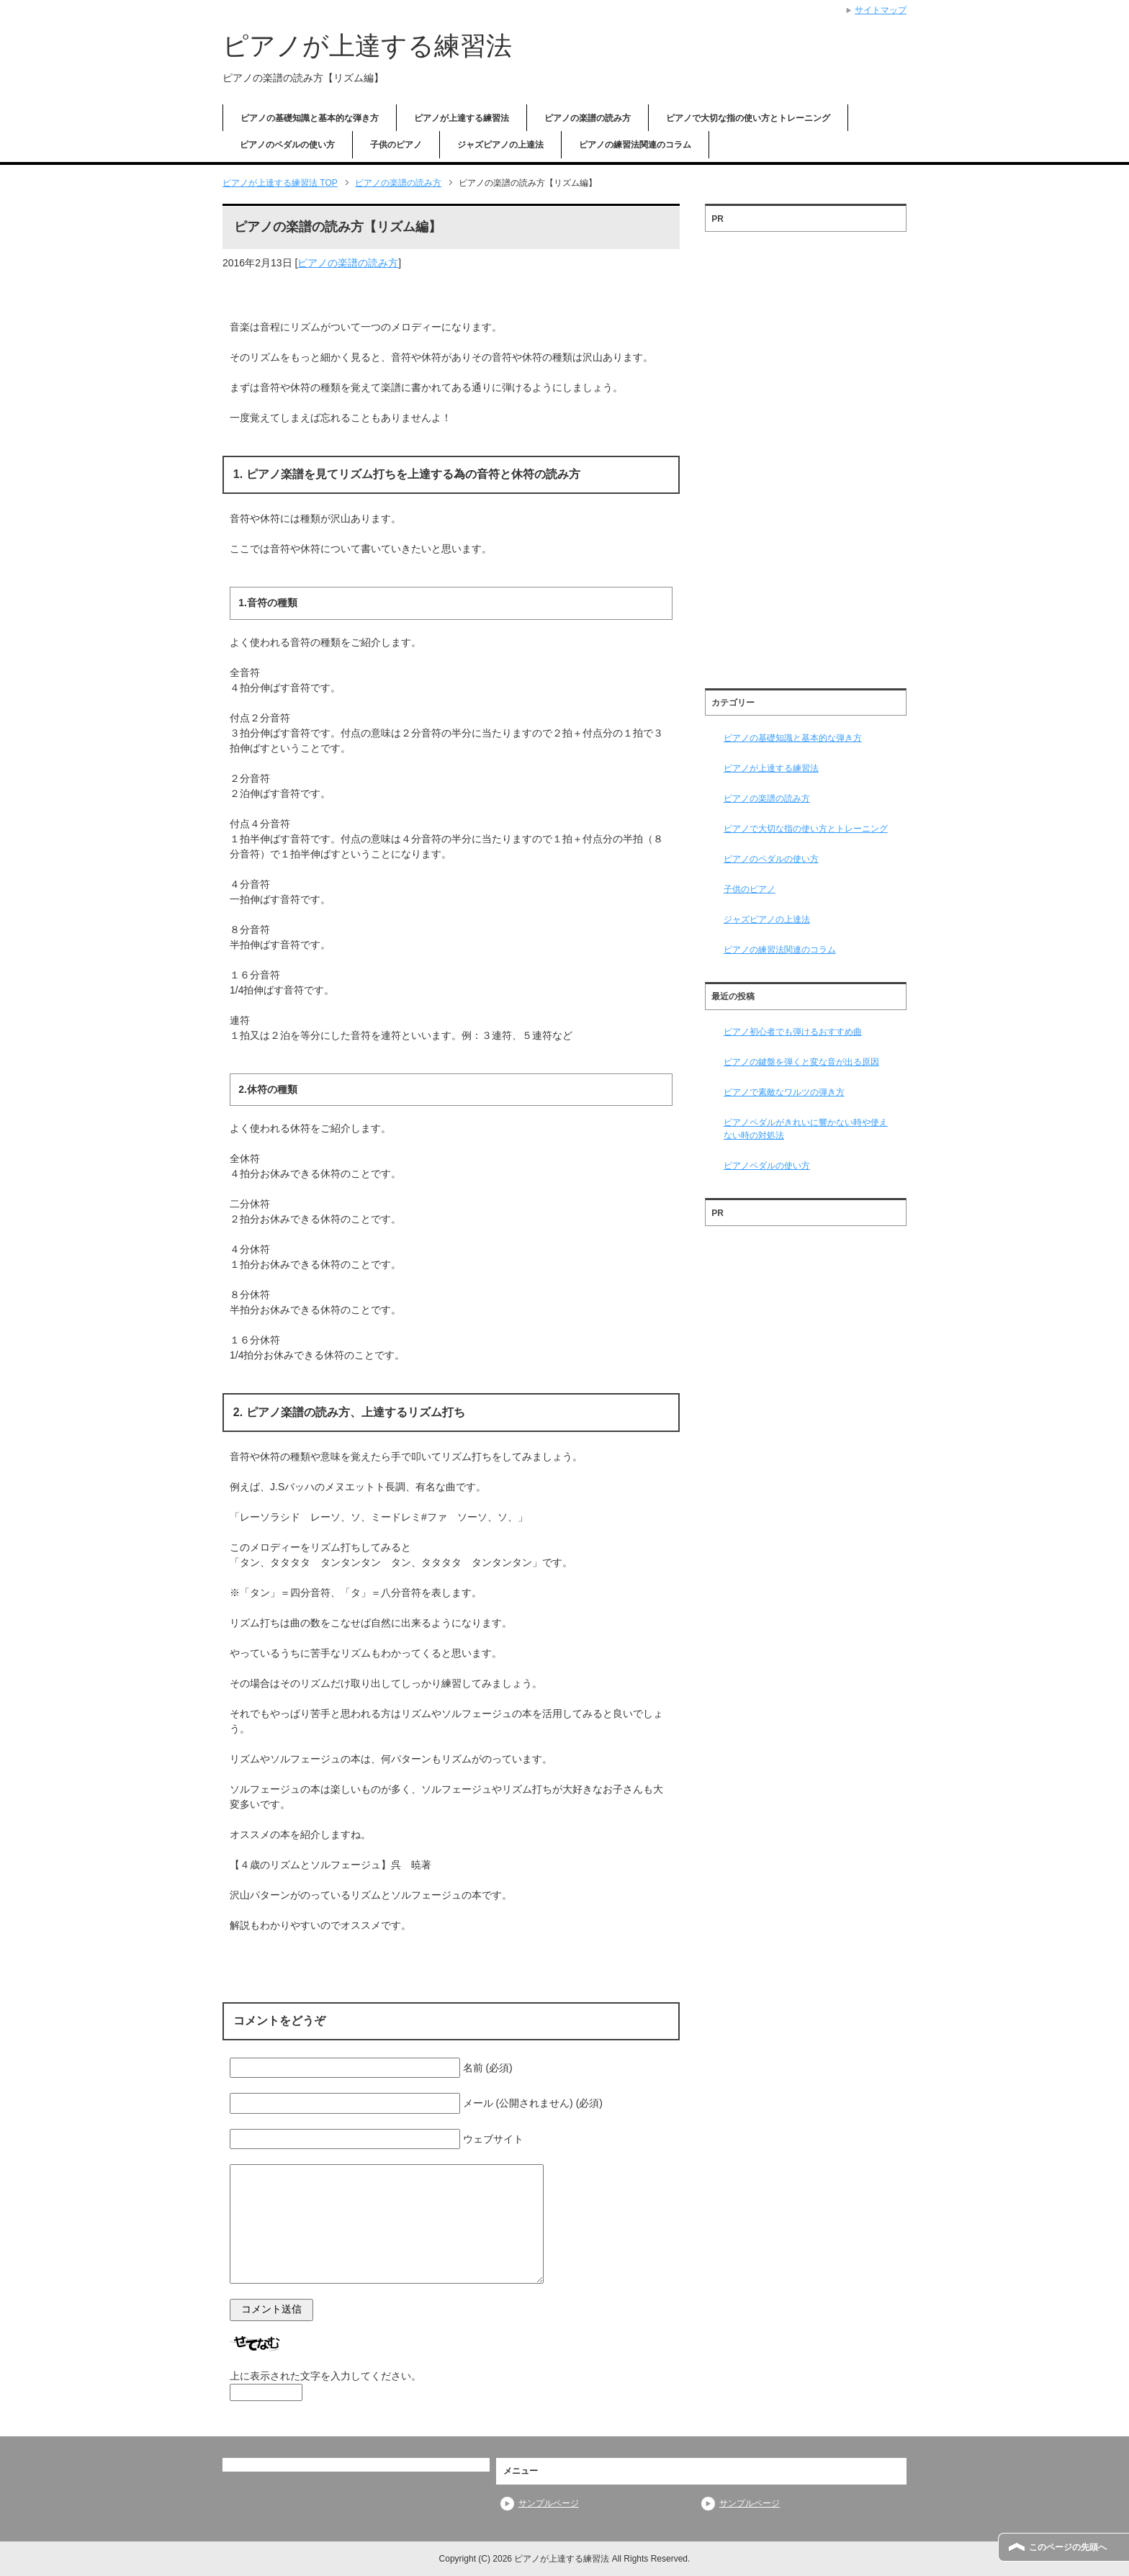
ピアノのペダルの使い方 (287, 145)
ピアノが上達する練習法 (367, 45)
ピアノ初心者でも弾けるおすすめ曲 (793, 1032)
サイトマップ (881, 10)
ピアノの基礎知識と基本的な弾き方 (309, 118)
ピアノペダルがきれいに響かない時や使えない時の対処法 (806, 1128)
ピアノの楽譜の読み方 (587, 118)
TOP (280, 183)
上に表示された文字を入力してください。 (325, 2376)
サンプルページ (548, 2503)
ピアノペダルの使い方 (767, 1166)
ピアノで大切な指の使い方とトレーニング (748, 118)
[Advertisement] (805, 455)
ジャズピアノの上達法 (500, 145)
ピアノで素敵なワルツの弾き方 (784, 1092)
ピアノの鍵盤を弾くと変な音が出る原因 (801, 1062)
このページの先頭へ (1068, 2547)
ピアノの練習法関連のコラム (635, 145)
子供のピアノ (396, 145)
